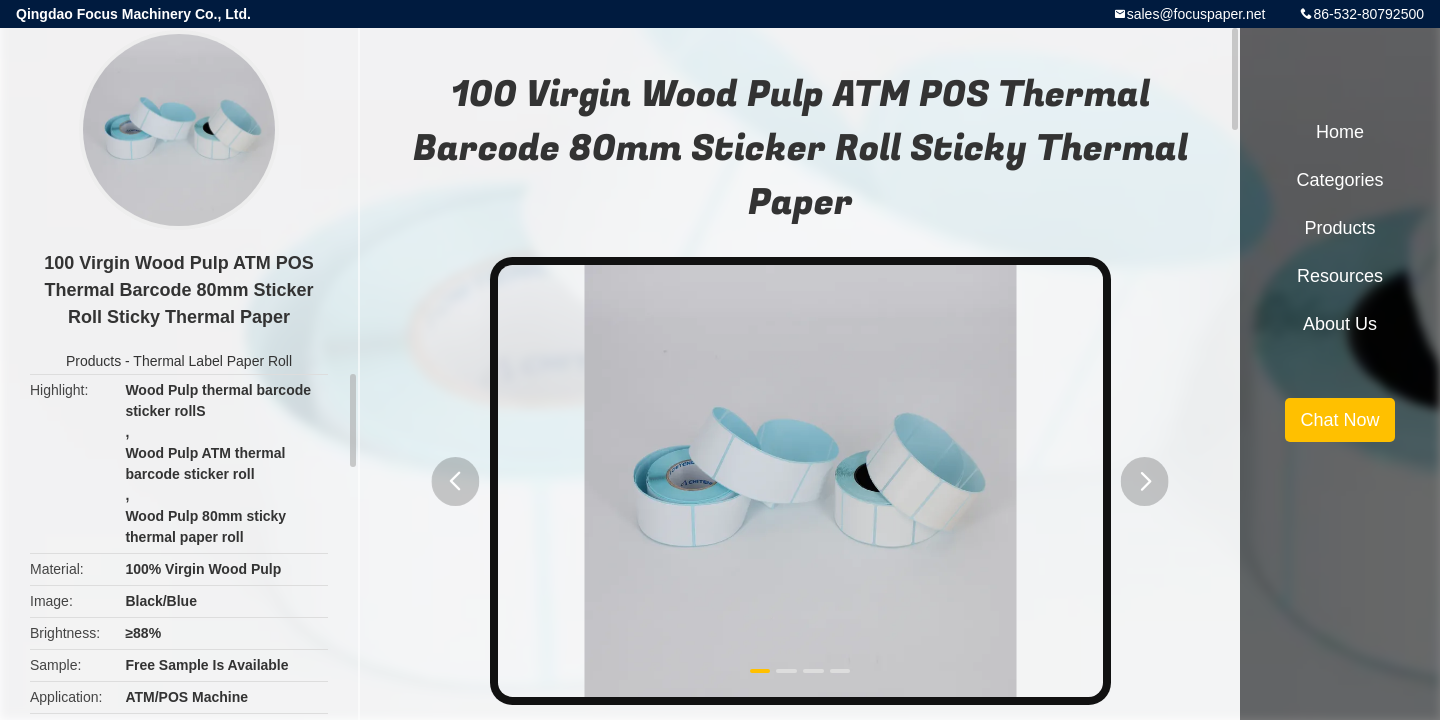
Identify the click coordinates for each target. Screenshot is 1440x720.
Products (93, 361)
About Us (1340, 324)
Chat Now (1339, 420)
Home (1340, 132)
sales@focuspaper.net (1196, 14)
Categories (1339, 180)
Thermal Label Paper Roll (212, 361)
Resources (1340, 276)
